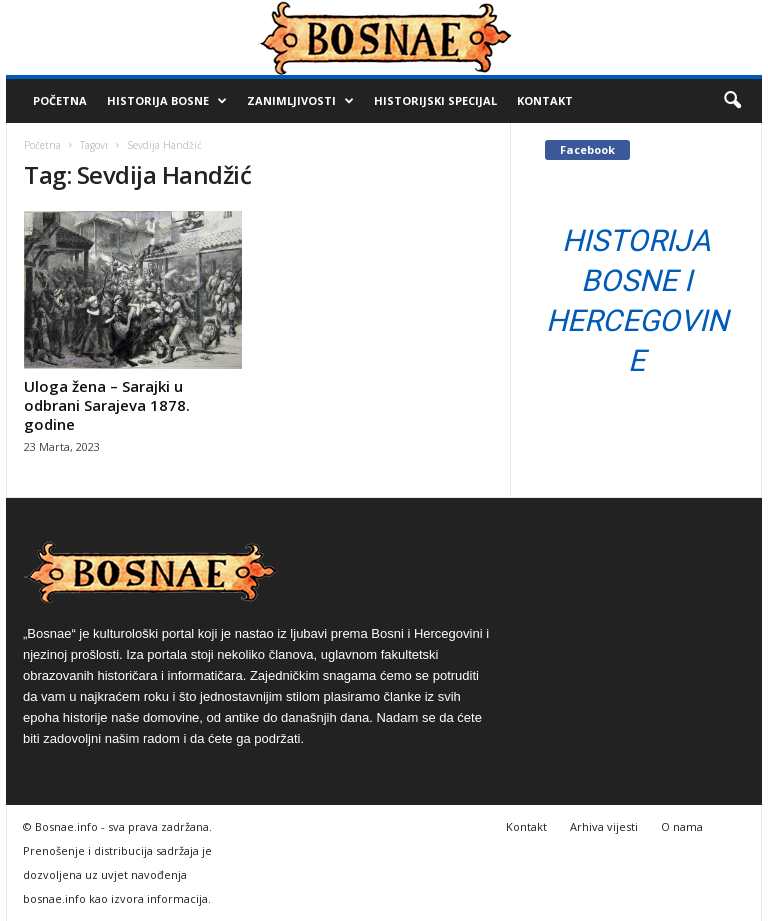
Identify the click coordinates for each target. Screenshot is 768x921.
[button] (732, 101)
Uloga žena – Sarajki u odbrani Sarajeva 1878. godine (107, 405)
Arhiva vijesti (604, 826)
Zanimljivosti (300, 101)
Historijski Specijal (435, 100)
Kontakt (545, 100)
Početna (60, 100)
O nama (682, 826)
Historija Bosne (167, 101)
